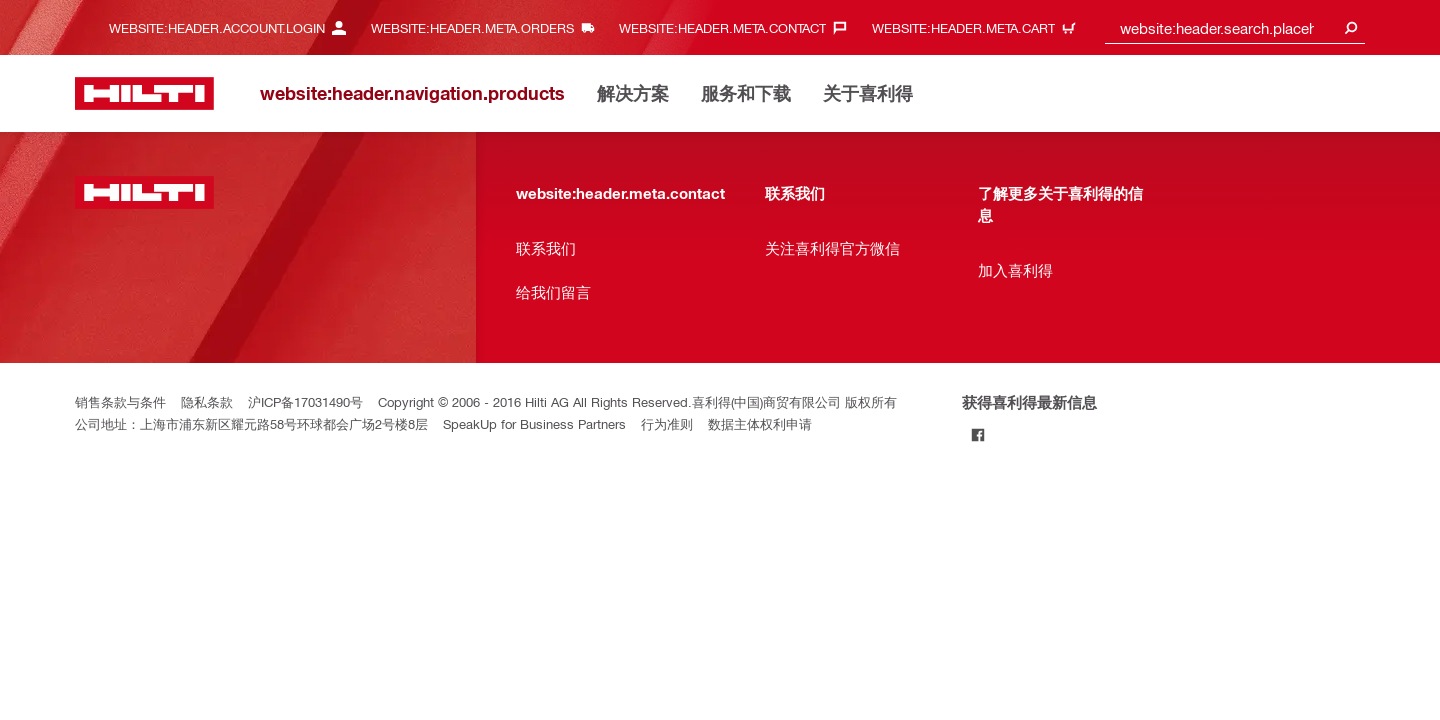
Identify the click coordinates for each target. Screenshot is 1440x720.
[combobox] (1235, 27)
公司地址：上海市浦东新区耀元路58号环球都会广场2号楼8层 (251, 423)
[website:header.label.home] (144, 93)
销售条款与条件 (120, 401)
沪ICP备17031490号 (305, 401)
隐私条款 (207, 401)
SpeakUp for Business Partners (534, 423)
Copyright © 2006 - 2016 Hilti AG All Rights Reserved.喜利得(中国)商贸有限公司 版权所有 (637, 401)
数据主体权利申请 (760, 423)
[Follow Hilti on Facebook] (978, 434)
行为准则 (667, 423)
